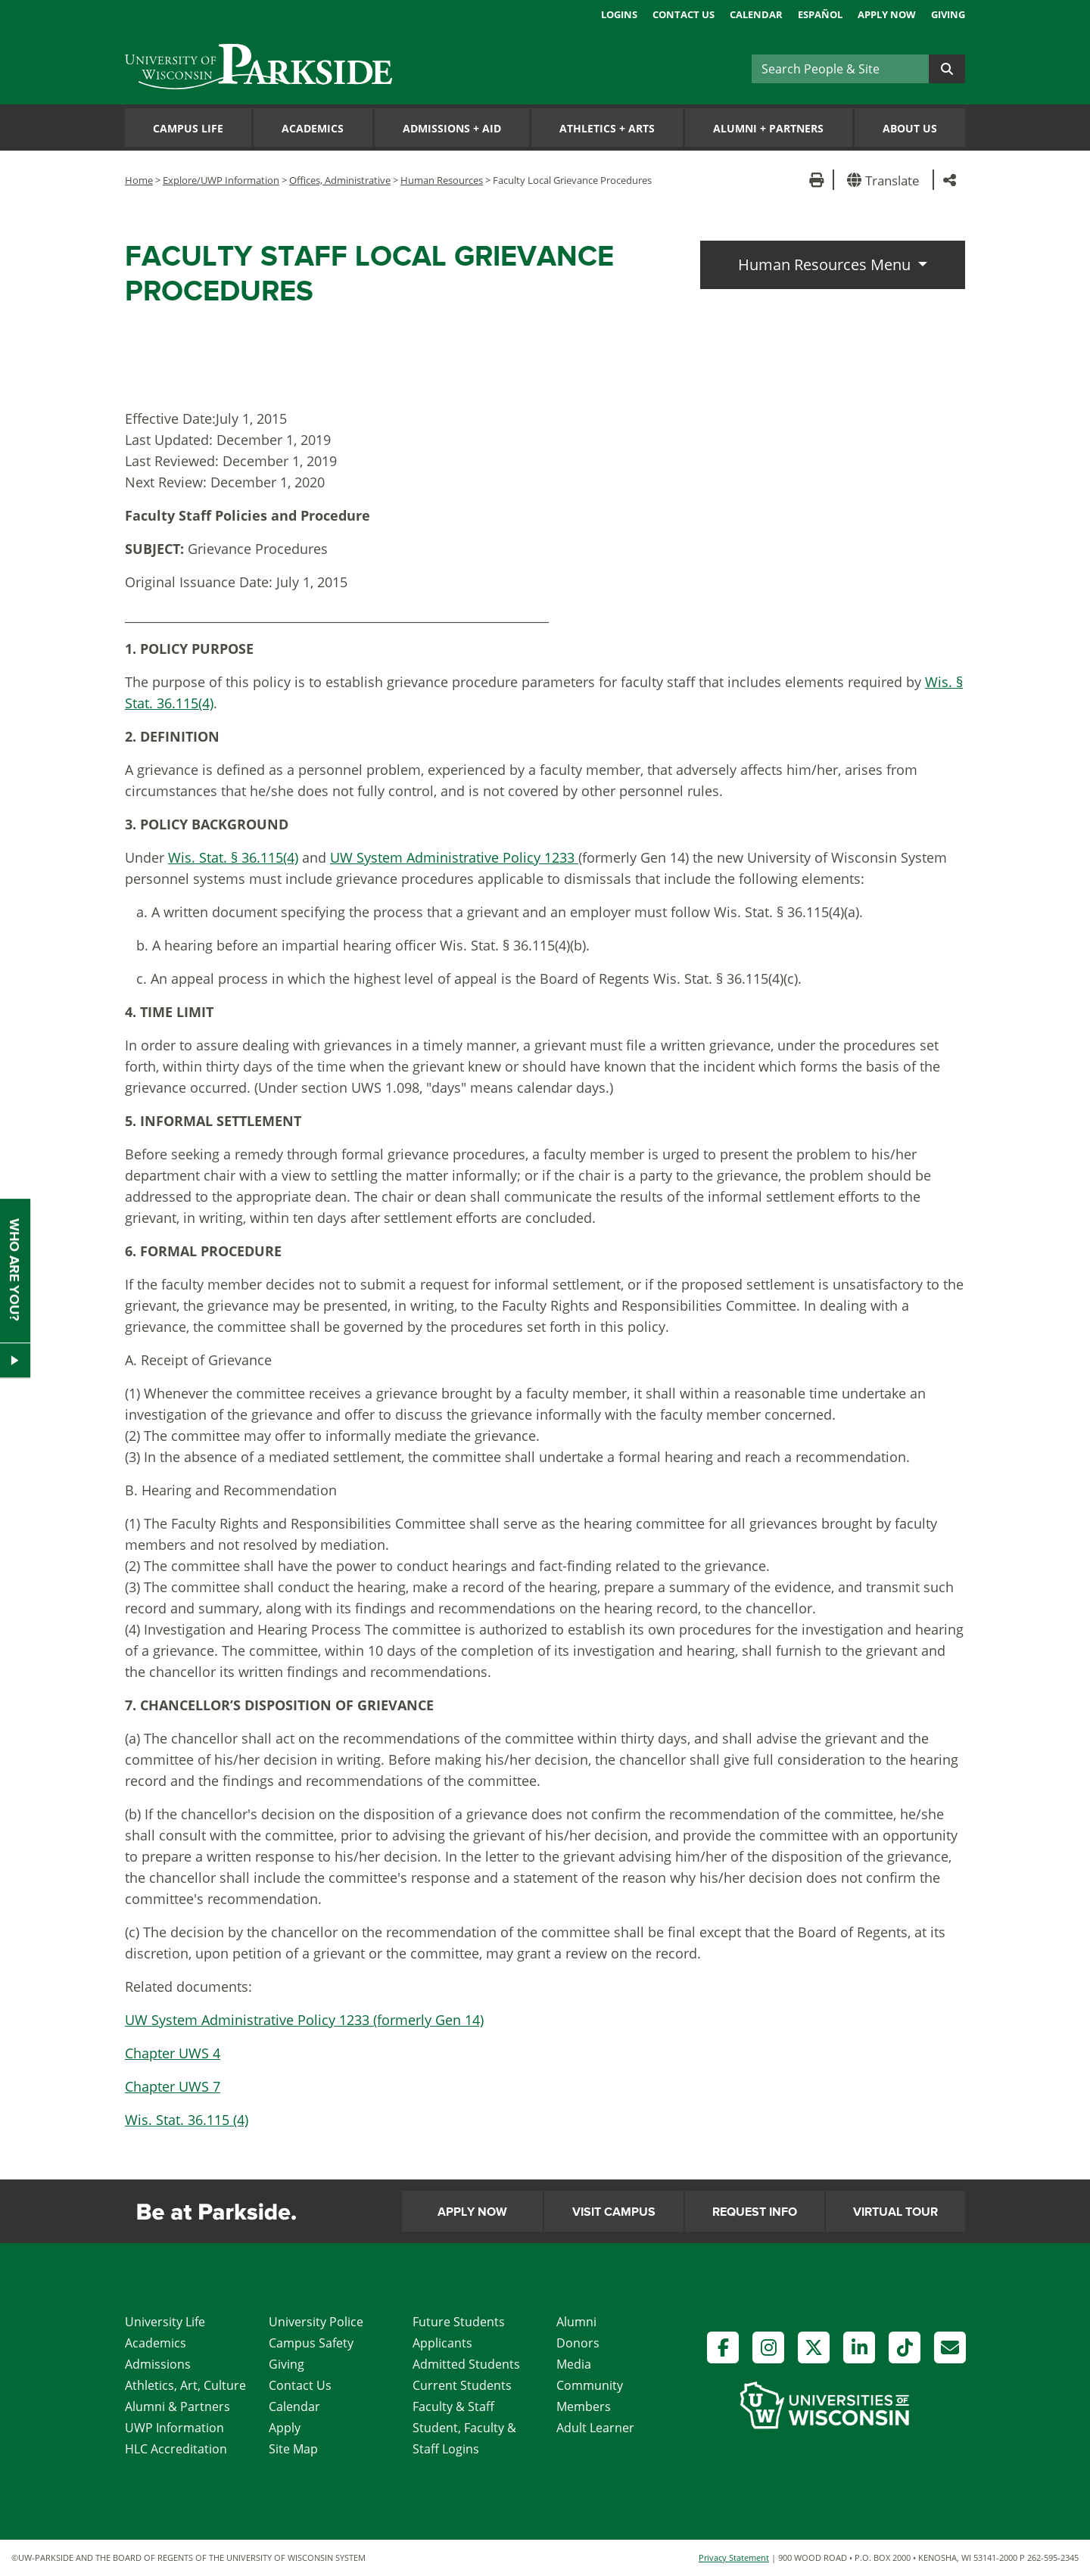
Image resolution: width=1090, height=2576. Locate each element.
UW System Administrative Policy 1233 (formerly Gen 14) (304, 2020)
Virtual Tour (895, 2212)
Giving (948, 14)
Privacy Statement (734, 2557)
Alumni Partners (768, 128)
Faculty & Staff (453, 2406)
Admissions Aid (452, 128)
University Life (165, 2321)
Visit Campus (614, 2212)
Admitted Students (466, 2364)
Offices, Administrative (340, 180)
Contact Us (683, 14)
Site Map (293, 2449)
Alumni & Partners (177, 2406)
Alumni (576, 2321)
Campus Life (188, 128)
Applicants (442, 2343)
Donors (578, 2343)
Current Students (462, 2385)
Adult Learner (595, 2427)
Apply (285, 2427)
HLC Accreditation (176, 2449)
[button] (886, 180)
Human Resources (441, 180)
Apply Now (887, 14)
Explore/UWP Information (221, 180)
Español (820, 14)
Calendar (756, 14)
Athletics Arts (607, 128)
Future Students (459, 2321)
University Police (316, 2321)
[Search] (840, 68)
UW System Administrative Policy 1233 (454, 857)
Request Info (754, 2212)
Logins (619, 14)
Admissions (158, 2364)
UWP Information (174, 2427)
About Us (910, 128)
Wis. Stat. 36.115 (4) (186, 2120)
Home (139, 180)
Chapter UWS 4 (172, 2053)
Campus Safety (311, 2343)
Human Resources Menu (826, 264)
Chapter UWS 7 (172, 2086)
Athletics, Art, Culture (185, 2385)
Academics (313, 128)
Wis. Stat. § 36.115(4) (233, 857)
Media (573, 2364)
